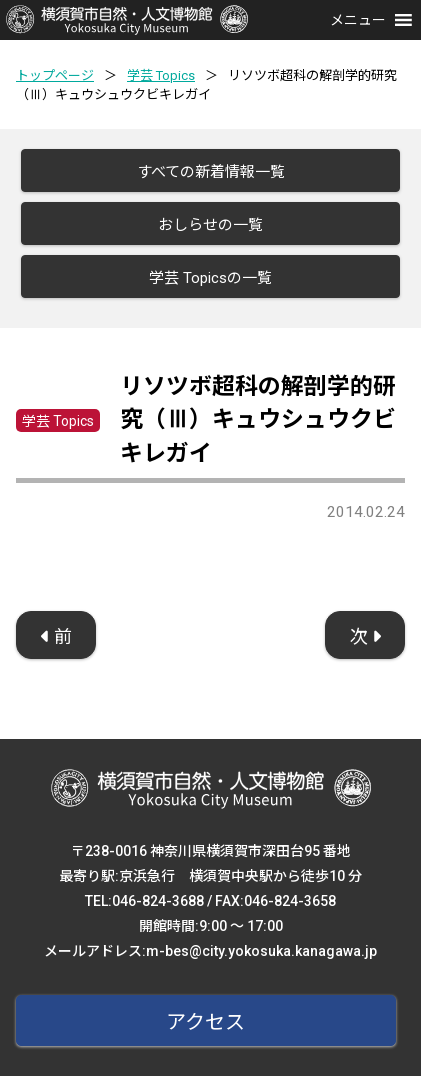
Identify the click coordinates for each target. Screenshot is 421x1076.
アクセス (205, 1022)
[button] (358, 20)
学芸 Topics (161, 75)
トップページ (55, 75)
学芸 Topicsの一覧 (210, 278)
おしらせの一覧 (210, 225)
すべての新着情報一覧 (211, 172)
